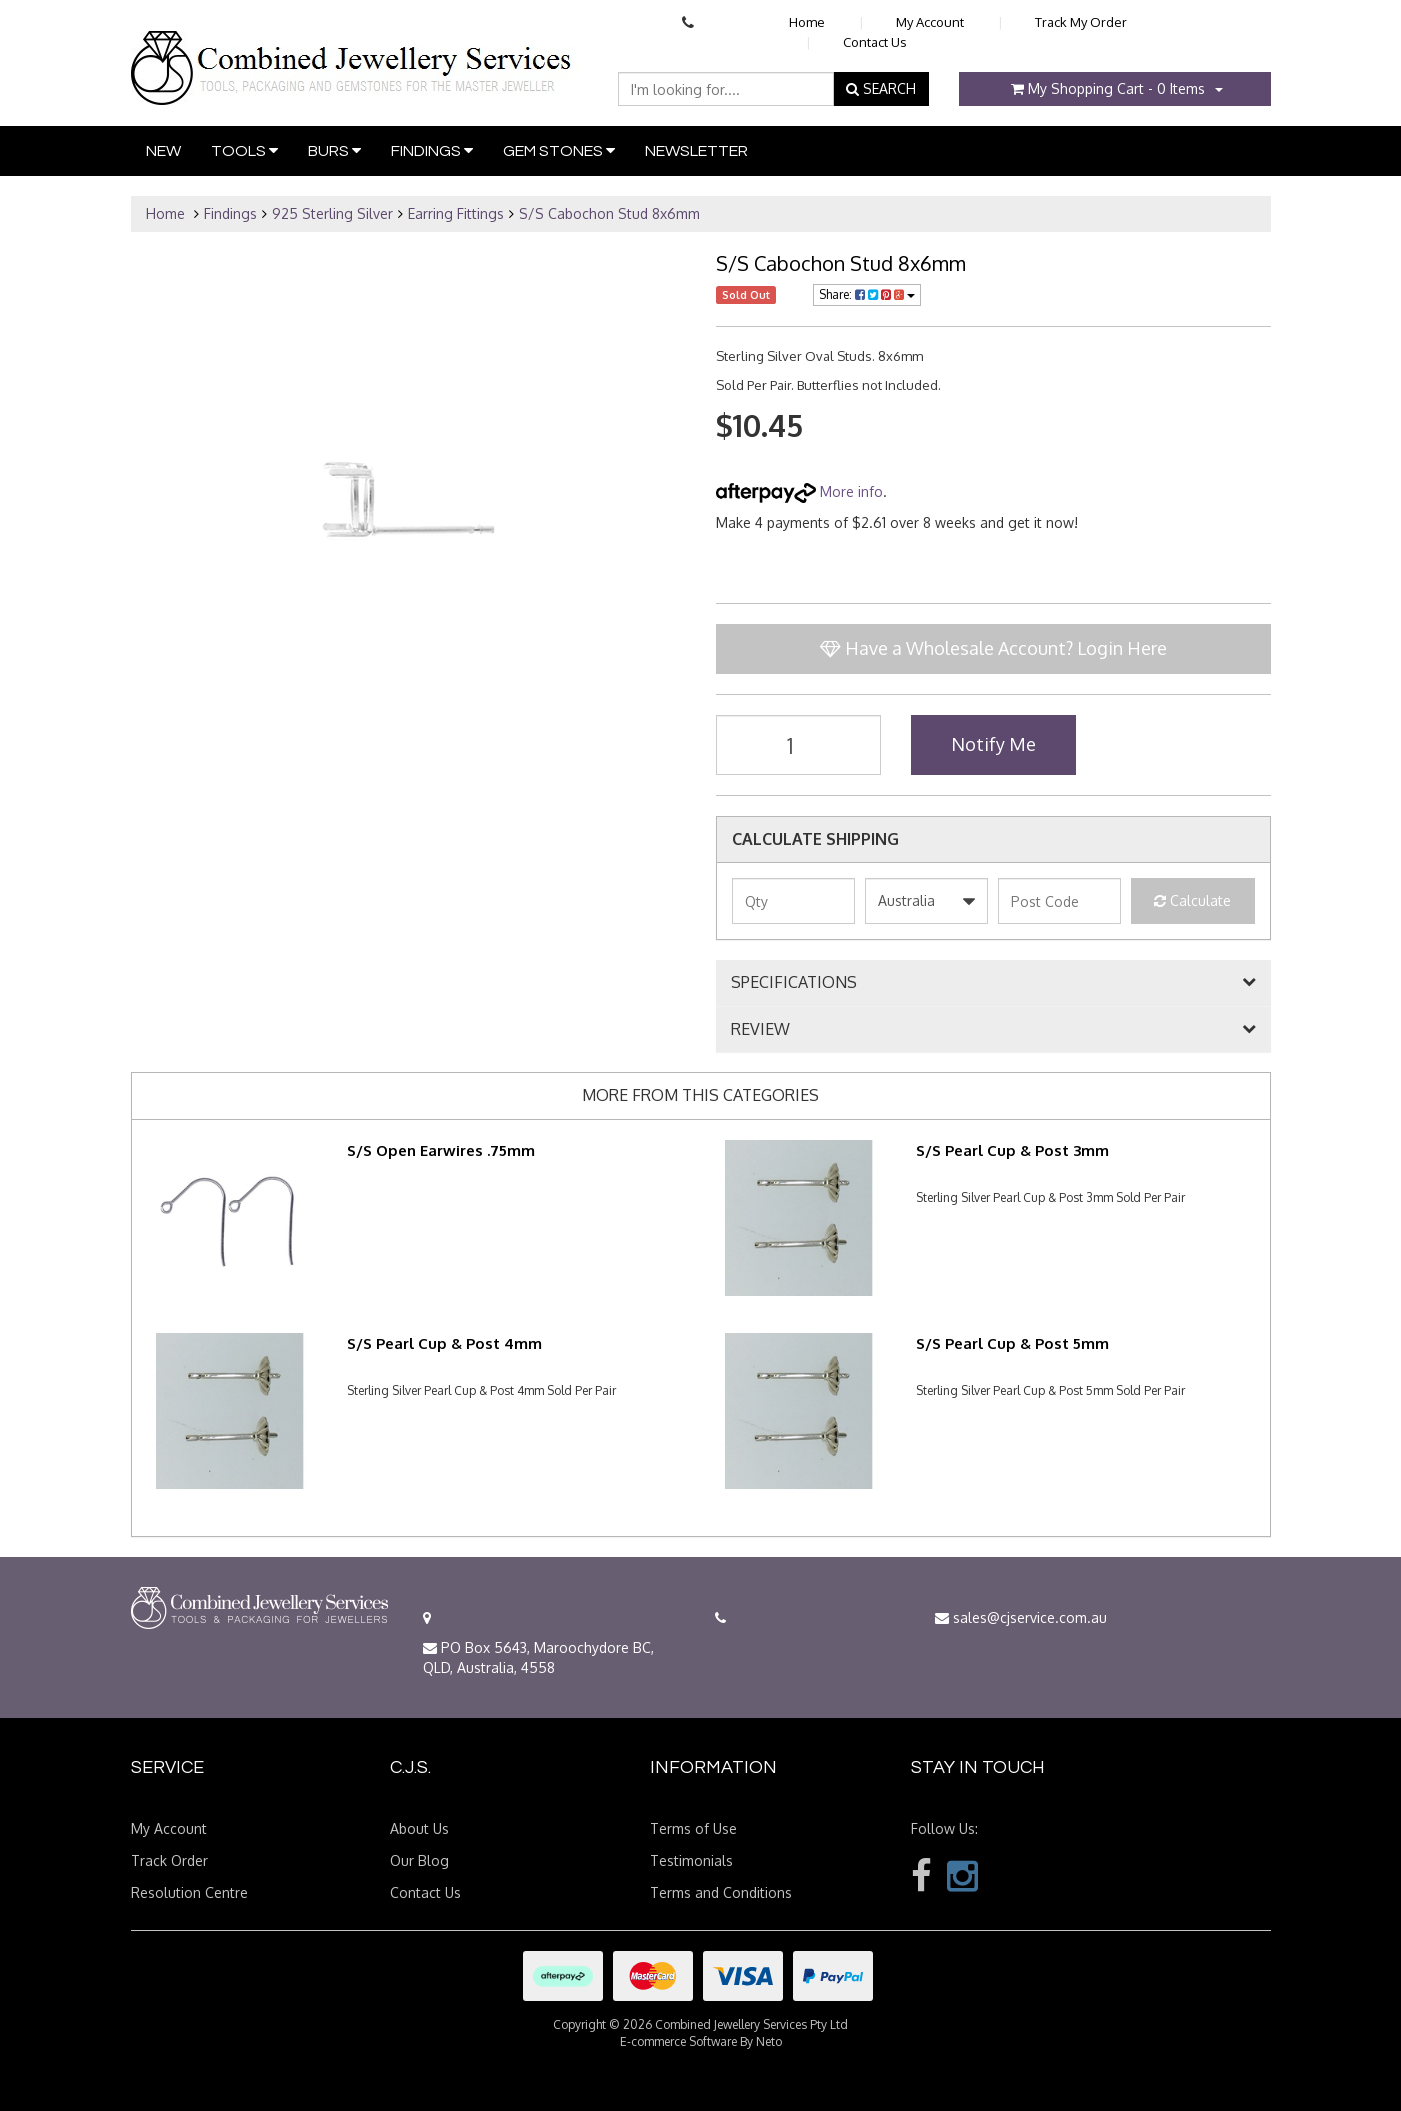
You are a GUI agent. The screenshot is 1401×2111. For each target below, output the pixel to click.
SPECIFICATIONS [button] (794, 983)
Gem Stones (559, 150)
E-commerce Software (678, 2041)
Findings (432, 150)
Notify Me (993, 744)
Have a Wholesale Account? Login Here (993, 648)
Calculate (1192, 900)
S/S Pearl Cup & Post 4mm (444, 1343)
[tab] (993, 983)
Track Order (169, 1860)
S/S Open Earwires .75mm (441, 1150)
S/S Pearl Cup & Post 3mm (1012, 1150)
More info (799, 491)
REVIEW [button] (760, 1030)
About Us (419, 1828)
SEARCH (881, 88)
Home (807, 22)
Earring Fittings (456, 213)
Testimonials (691, 1860)
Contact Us (875, 42)
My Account (930, 22)
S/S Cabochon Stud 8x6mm (609, 213)
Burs (334, 150)
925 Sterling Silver (332, 213)
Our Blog (419, 1860)
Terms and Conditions (721, 1892)
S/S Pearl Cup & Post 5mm (1012, 1343)
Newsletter (696, 151)
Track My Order (1081, 22)
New (163, 151)
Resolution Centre (189, 1892)
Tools (244, 150)
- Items (1108, 88)
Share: (867, 294)
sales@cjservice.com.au (1021, 1617)
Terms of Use (693, 1828)
